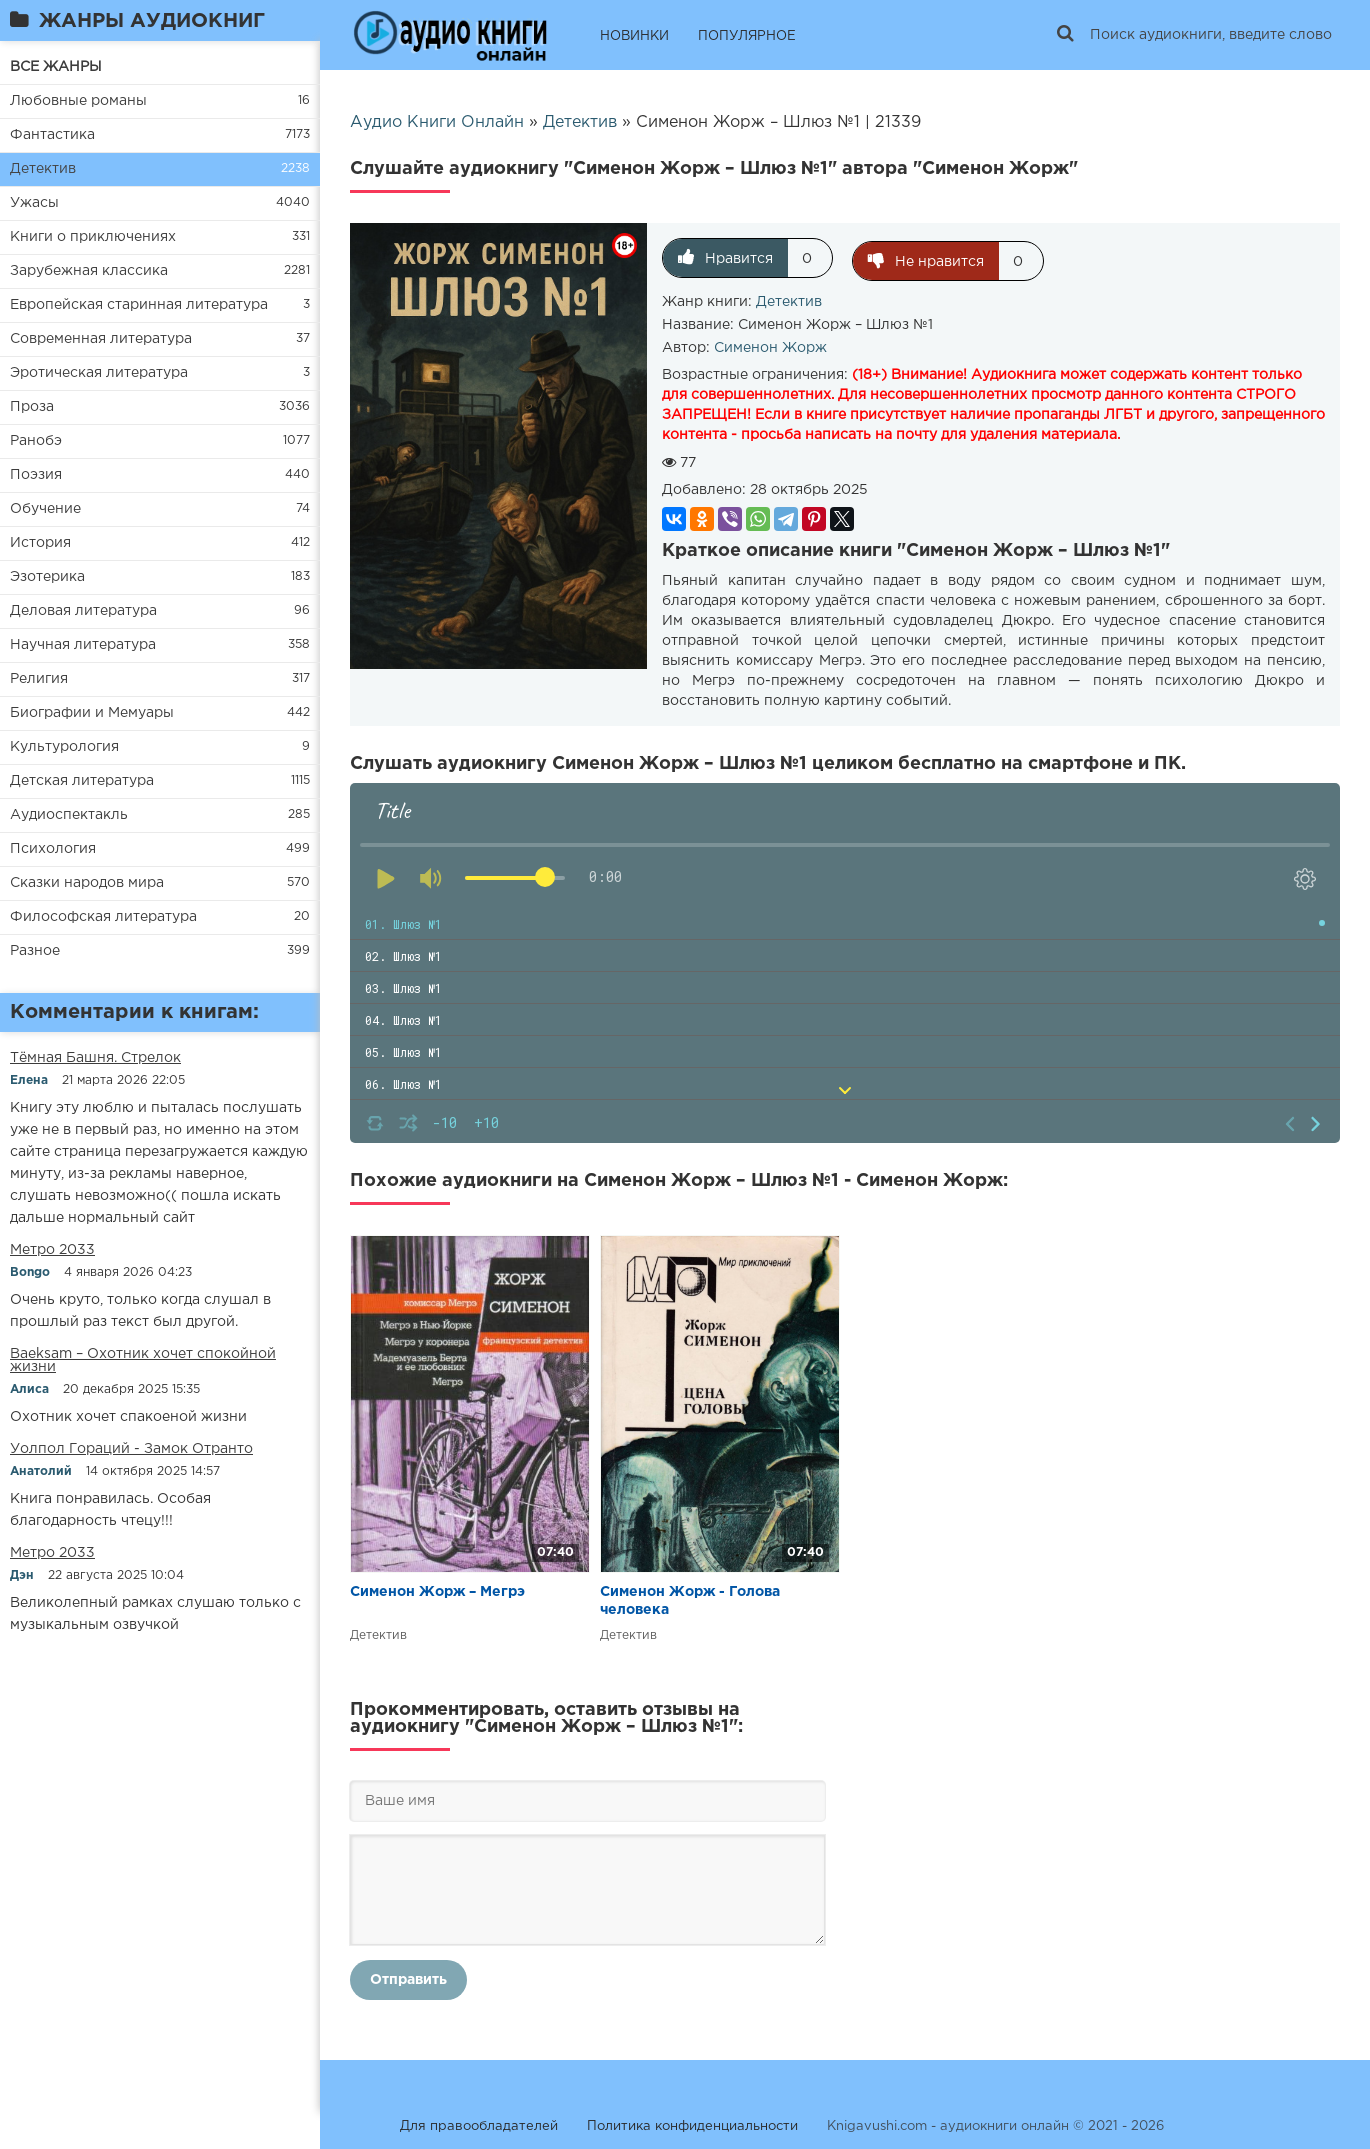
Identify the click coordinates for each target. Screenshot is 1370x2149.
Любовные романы (78, 101)
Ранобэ (36, 441)
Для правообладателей (479, 2123)
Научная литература (83, 645)
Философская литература (103, 917)
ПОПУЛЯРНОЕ (747, 36)
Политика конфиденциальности (692, 2123)
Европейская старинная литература (139, 305)
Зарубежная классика (89, 271)
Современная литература (101, 339)
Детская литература (82, 781)
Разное (35, 951)
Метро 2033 (52, 1250)
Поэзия (36, 475)
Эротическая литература (99, 373)
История (40, 543)
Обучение (45, 509)
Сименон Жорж (770, 345)
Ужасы (34, 203)
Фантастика (52, 135)
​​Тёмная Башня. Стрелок (95, 1058)
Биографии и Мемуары (92, 713)
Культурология (64, 747)
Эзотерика (47, 577)
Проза (32, 407)
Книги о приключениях (93, 237)
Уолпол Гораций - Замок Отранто (131, 1449)
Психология (53, 849)
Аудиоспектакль (69, 815)
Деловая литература (83, 611)
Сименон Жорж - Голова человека (690, 1598)
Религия (39, 679)
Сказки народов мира (87, 883)
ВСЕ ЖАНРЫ (56, 67)
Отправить (408, 1977)
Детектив (43, 169)
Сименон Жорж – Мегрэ (437, 1589)
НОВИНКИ (634, 36)
